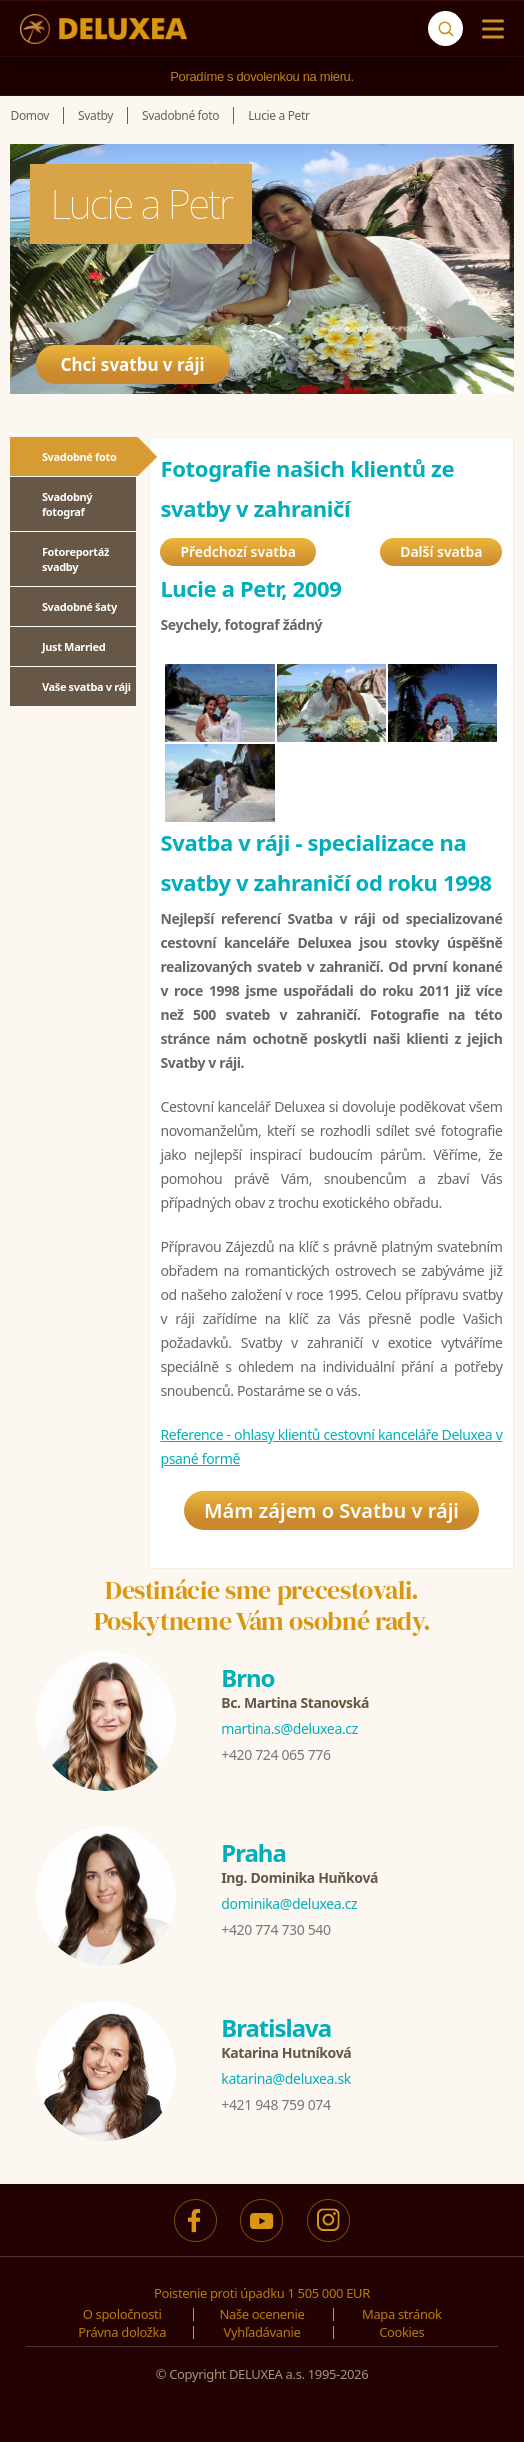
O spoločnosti (122, 2314)
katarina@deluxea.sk (286, 2078)
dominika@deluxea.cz (289, 1903)
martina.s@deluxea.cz (289, 1728)
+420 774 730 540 (275, 1929)
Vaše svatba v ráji (86, 686)
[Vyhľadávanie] (445, 28)
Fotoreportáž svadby (75, 559)
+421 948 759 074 (275, 2104)
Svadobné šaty (79, 606)
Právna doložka (122, 2332)
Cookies (401, 2332)
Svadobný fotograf (67, 504)
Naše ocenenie (261, 2314)
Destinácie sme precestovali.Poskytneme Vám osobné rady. (262, 1605)
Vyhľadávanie (262, 2332)
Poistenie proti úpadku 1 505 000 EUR (262, 2293)
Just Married (73, 646)
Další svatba (441, 551)
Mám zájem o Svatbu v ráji (331, 1510)
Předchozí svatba (238, 551)
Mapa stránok (402, 2314)
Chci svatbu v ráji (133, 364)
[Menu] (488, 29)
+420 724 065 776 (275, 1754)
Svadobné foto (79, 456)
